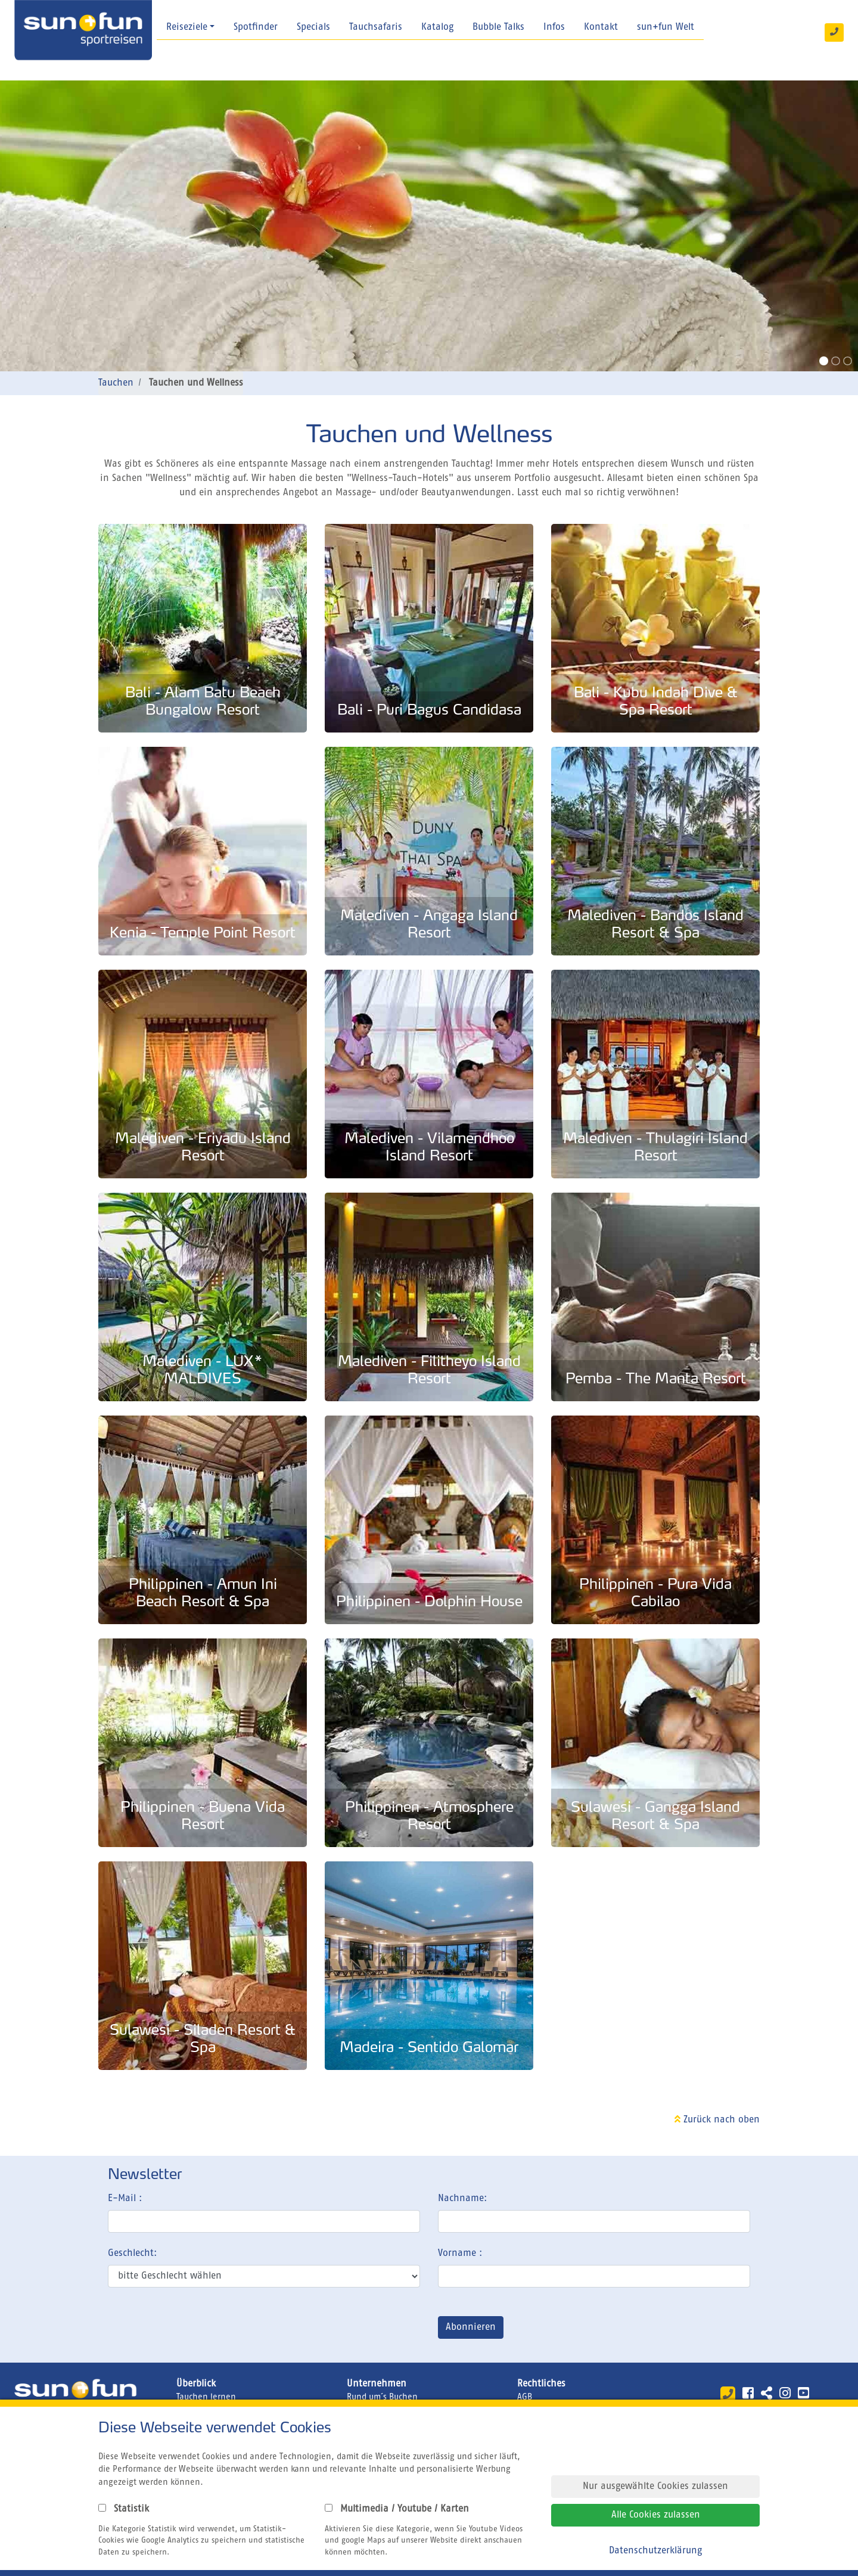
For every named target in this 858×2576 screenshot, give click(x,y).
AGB (524, 2397)
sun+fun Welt (665, 27)
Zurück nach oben (717, 2120)
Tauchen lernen (206, 2397)
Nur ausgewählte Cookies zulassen (655, 2486)
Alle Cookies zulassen (655, 2515)
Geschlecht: (132, 2253)
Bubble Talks (498, 27)
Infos (554, 27)
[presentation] (198, 2330)
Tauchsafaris (375, 27)
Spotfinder (256, 27)
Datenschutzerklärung (655, 2551)
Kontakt (601, 27)
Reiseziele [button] (186, 27)
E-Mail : (125, 2198)
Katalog (437, 27)
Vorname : (460, 2253)
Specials (313, 27)
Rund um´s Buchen (382, 2397)
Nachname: (462, 2198)
